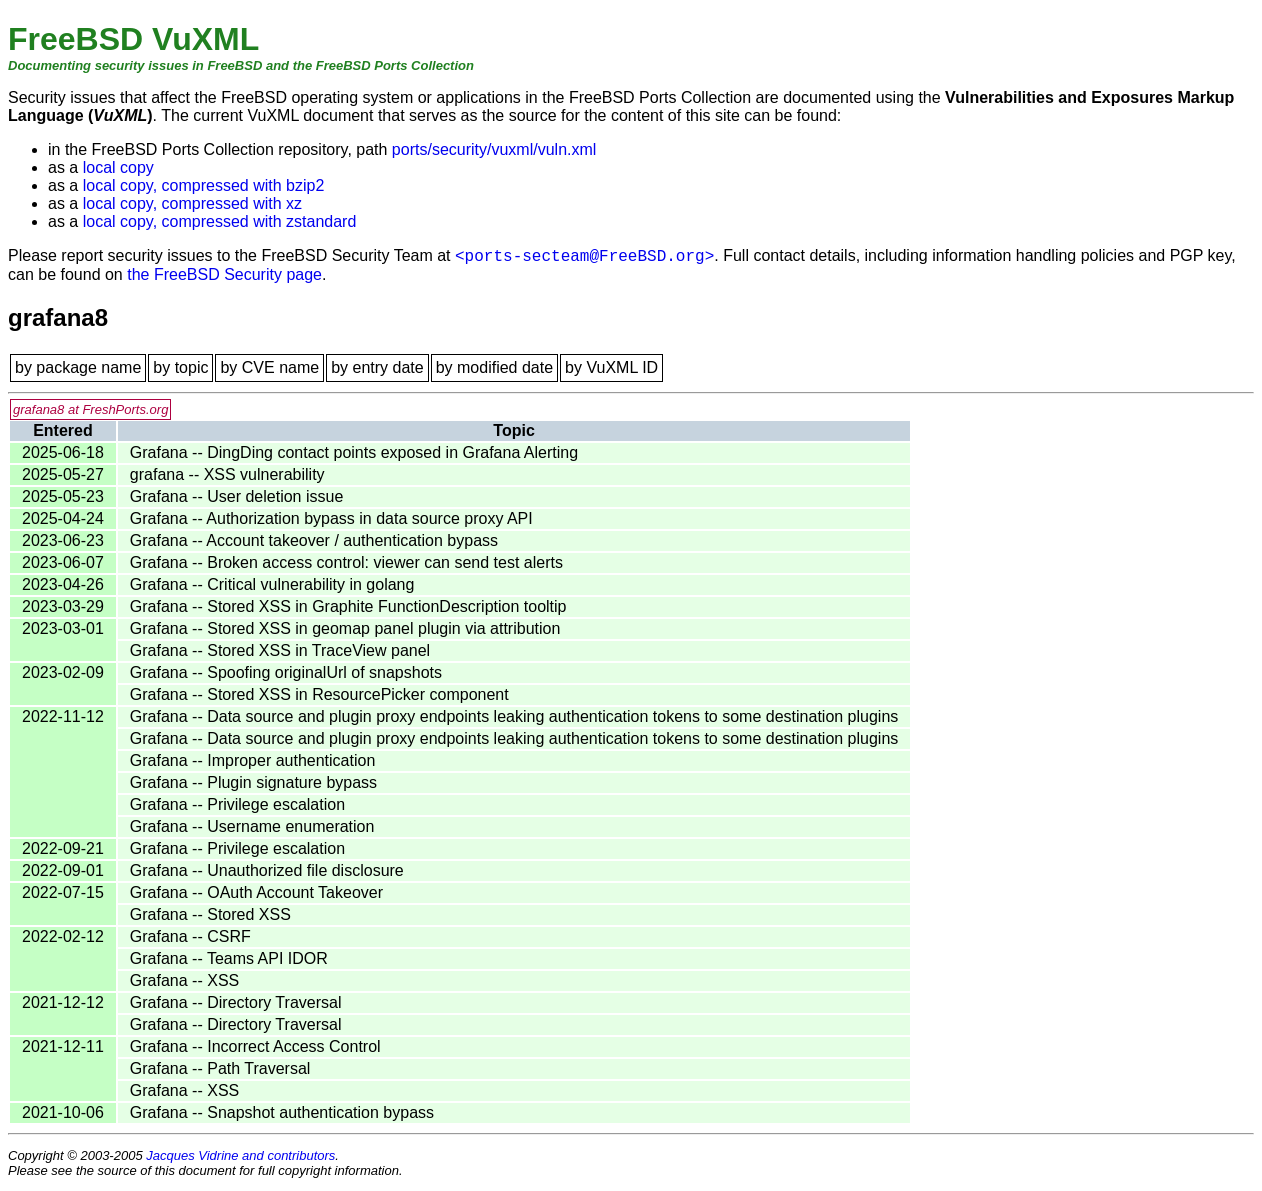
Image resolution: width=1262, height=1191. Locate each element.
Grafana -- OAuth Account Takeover (256, 892)
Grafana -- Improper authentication (252, 760)
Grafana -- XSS (184, 980)
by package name (78, 367)
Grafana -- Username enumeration (252, 826)
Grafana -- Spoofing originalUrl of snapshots (286, 672)
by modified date (494, 367)
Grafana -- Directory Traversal (236, 1002)
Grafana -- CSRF (190, 936)
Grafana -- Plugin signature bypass (253, 782)
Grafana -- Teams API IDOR (229, 958)
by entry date (377, 367)
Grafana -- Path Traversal (220, 1068)
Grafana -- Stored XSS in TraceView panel (280, 650)
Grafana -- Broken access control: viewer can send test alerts (346, 562)
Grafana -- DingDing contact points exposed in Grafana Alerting (354, 452)
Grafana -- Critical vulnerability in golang (272, 584)
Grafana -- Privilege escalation (237, 804)
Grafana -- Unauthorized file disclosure (267, 870)
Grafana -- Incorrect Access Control (255, 1046)
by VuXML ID (611, 367)
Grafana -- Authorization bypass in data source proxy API (331, 518)
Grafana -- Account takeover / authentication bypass (314, 540)
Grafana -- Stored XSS (210, 914)
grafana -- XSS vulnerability (227, 474)
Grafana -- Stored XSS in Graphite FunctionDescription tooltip (348, 606)
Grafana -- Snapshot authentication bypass (282, 1112)
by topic (180, 367)
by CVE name (269, 367)
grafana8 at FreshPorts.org (90, 409)
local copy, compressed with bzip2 (204, 185)
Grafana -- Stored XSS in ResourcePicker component (319, 694)
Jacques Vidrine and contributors (240, 1155)
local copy (118, 167)
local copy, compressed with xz (192, 203)
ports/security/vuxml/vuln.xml (494, 149)
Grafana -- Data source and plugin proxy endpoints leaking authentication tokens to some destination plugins (514, 716)
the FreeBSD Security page (224, 274)
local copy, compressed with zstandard (220, 221)
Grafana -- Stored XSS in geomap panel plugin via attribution (345, 628)
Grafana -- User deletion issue (236, 496)
